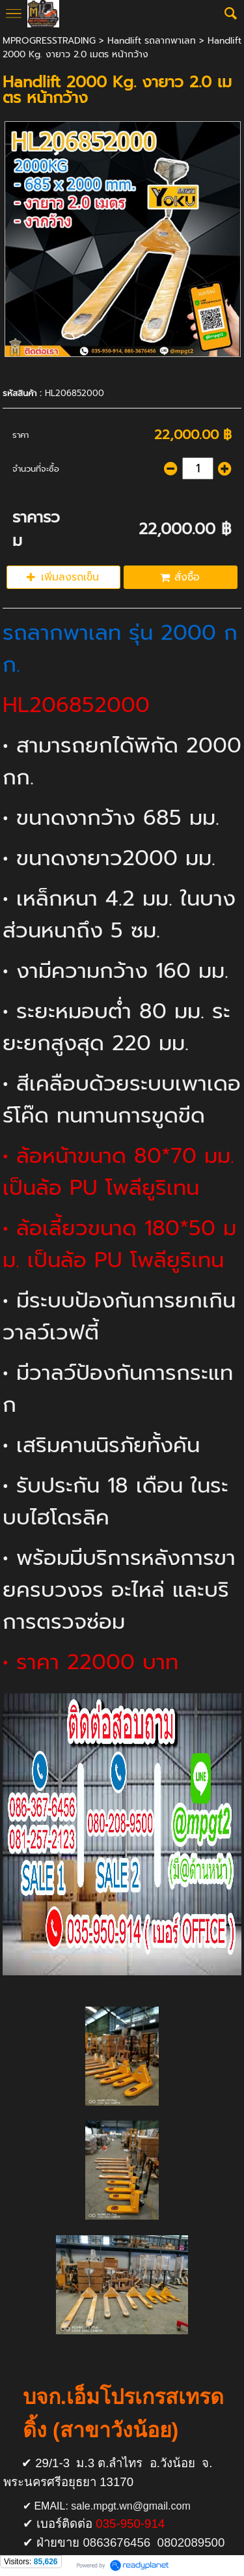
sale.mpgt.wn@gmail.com (130, 2506)
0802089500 (191, 2542)
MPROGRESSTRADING (49, 41)
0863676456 (116, 2542)
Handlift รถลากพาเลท (151, 41)
